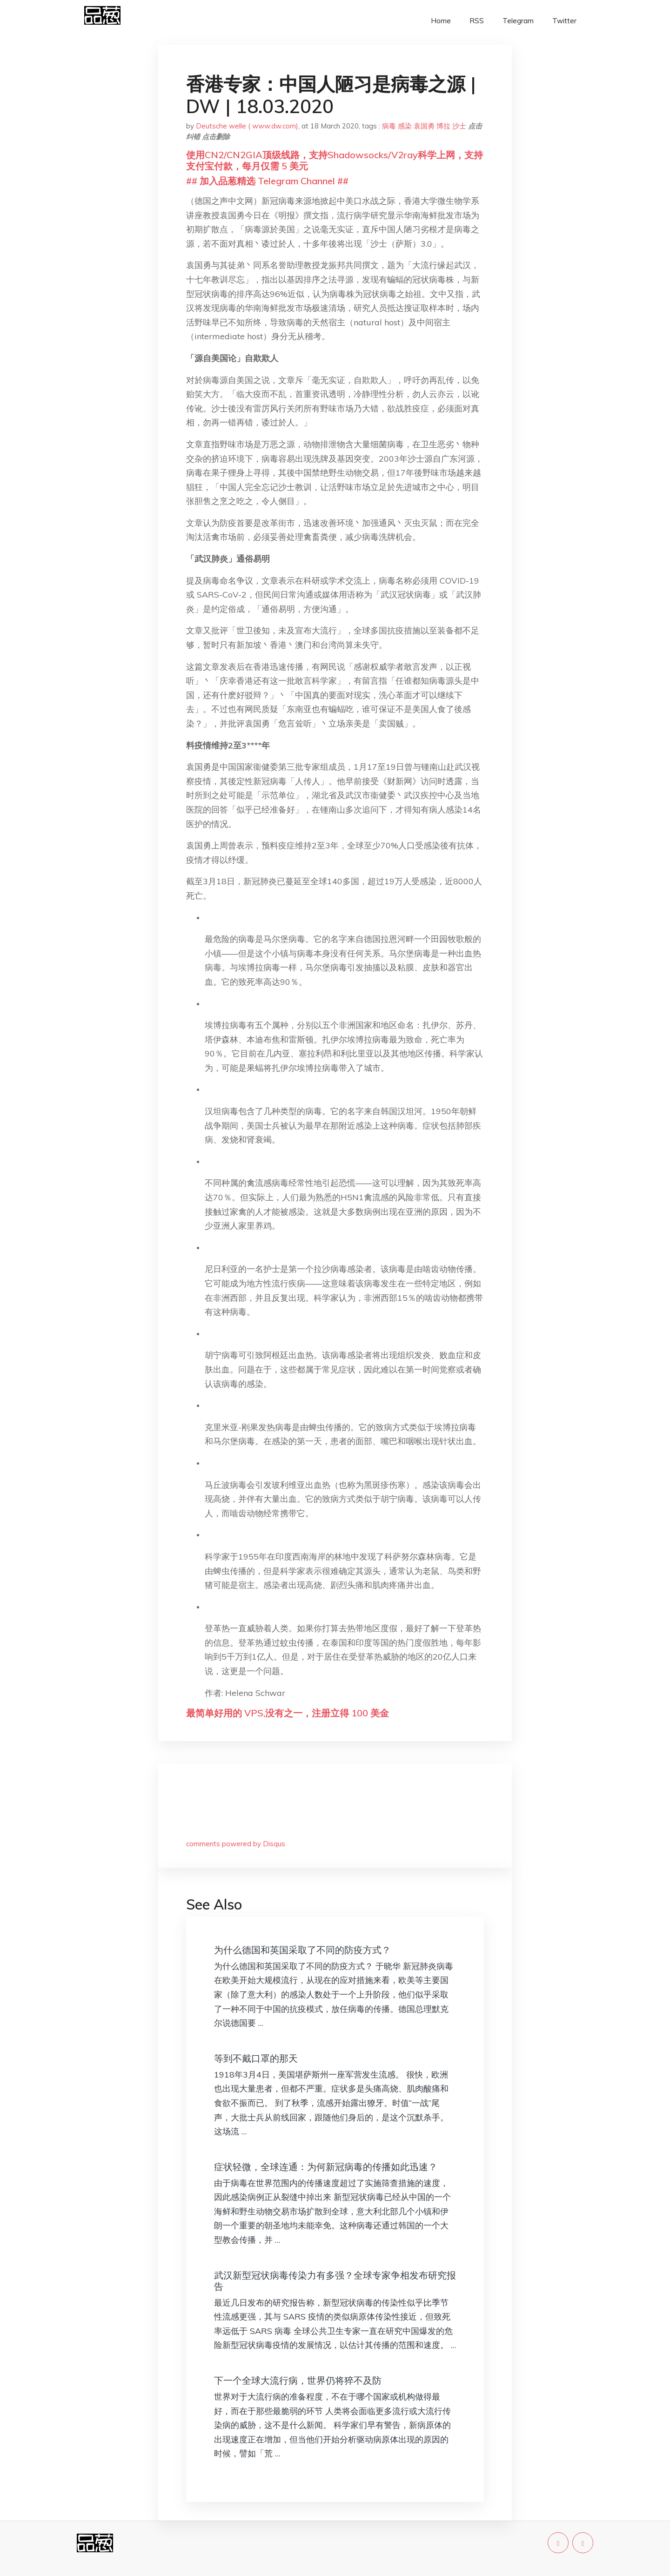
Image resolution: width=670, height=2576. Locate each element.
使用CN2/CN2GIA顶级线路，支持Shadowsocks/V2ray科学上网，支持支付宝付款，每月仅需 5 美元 (334, 160)
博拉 (443, 125)
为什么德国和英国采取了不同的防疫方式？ (302, 1950)
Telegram (518, 20)
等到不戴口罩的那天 (256, 2058)
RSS (476, 20)
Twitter (564, 20)
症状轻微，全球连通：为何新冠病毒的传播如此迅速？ (325, 2166)
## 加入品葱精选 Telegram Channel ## (267, 181)
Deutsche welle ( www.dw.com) (247, 125)
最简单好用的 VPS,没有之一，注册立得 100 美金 (287, 1713)
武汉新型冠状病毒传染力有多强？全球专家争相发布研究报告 (335, 2280)
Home (441, 20)
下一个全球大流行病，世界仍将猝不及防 (298, 2380)
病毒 (389, 125)
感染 (405, 125)
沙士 (459, 125)
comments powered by (235, 1843)
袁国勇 (424, 125)
